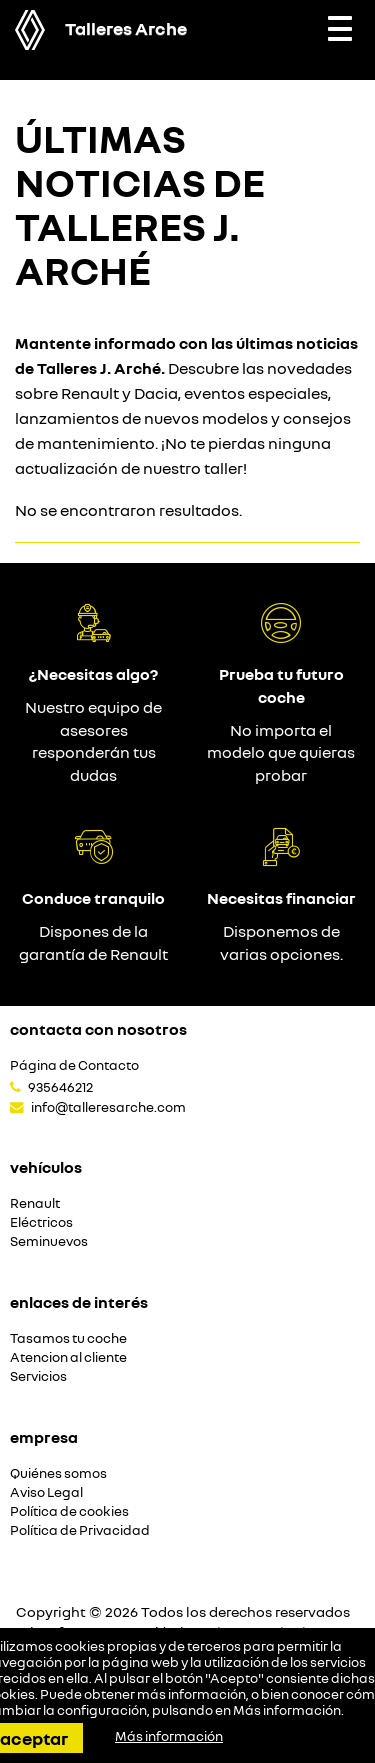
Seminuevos (49, 1241)
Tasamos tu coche (68, 1338)
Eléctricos (41, 1222)
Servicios (38, 1376)
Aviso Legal (46, 1492)
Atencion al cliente (68, 1357)
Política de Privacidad (80, 1530)
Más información (287, 1710)
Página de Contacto (74, 1065)
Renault (35, 1203)
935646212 (60, 1087)
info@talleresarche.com (108, 1107)
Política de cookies (69, 1511)
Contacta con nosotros (98, 1029)
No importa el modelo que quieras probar (281, 753)
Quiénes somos (58, 1473)
